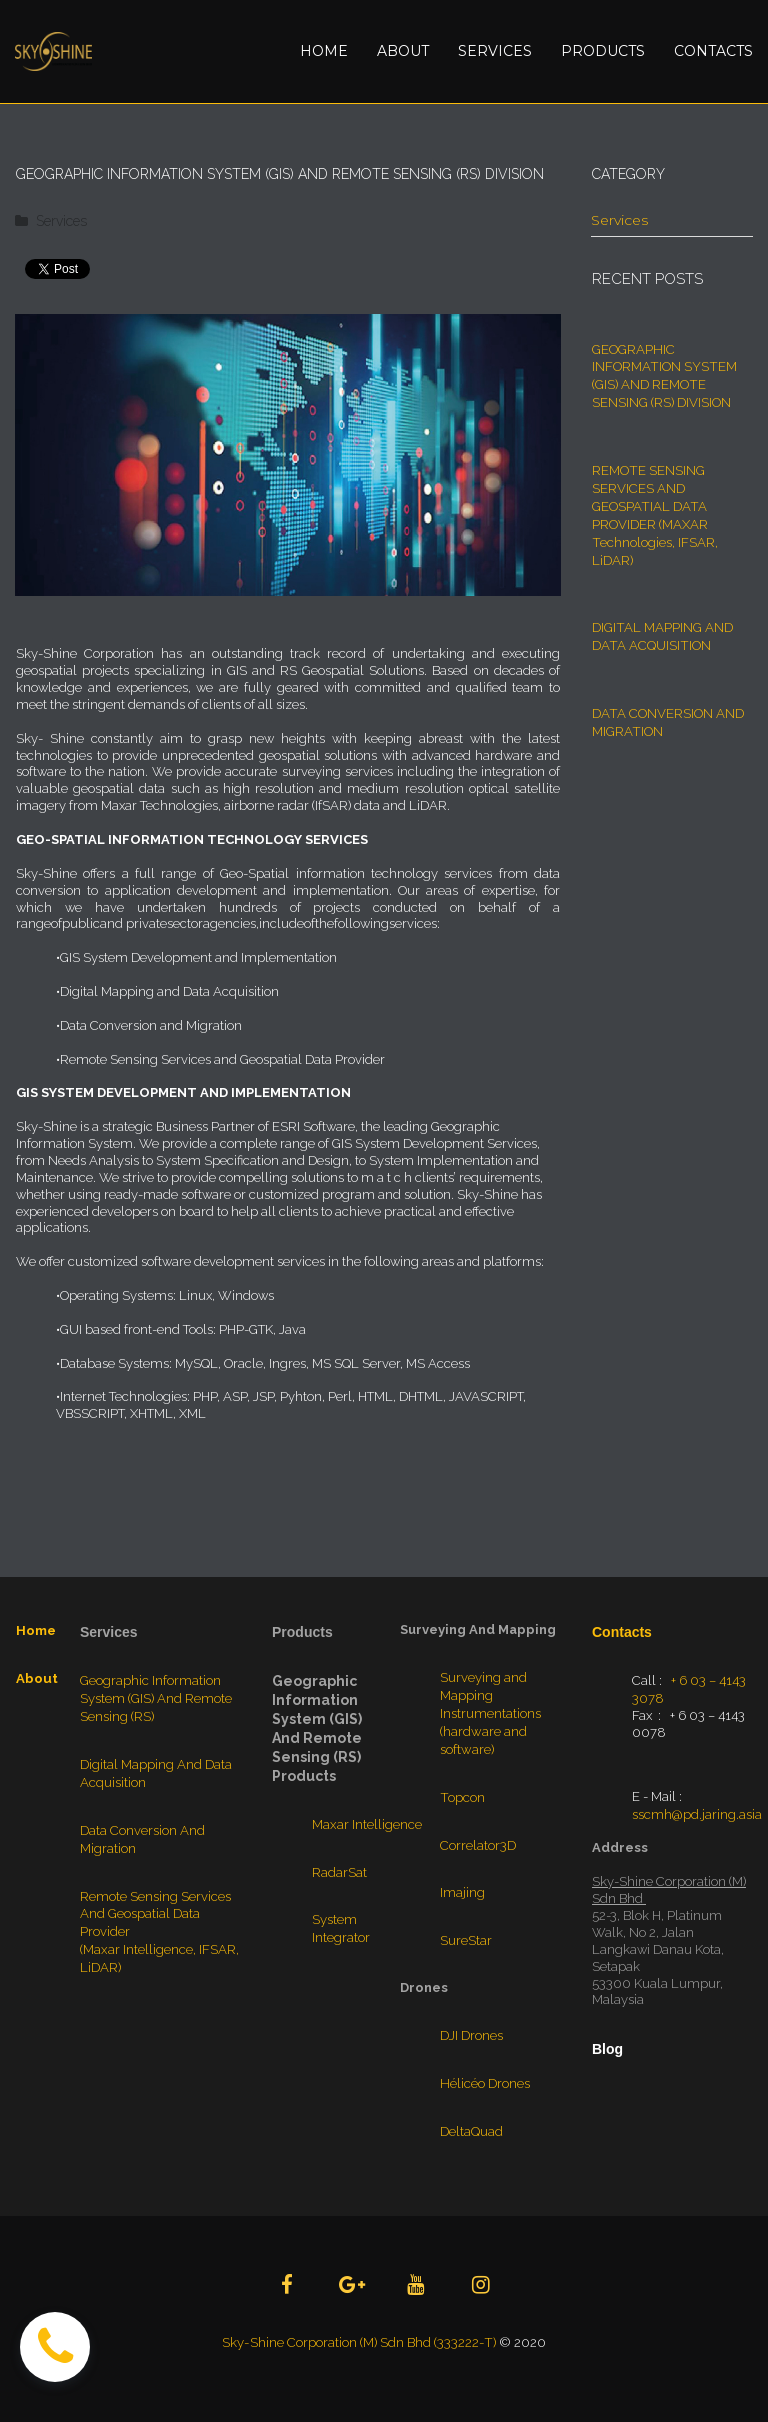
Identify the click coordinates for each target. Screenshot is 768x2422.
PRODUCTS (603, 51)
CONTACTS (713, 51)
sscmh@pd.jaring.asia (697, 1822)
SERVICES (495, 51)
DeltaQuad (471, 2130)
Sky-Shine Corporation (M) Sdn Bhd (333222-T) (359, 2342)
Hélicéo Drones (484, 2083)
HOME (324, 51)
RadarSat (339, 1881)
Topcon (461, 1802)
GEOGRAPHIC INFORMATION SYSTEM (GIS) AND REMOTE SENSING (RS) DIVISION (662, 374)
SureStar (466, 1943)
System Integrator (341, 1937)
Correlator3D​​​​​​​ (478, 1849)
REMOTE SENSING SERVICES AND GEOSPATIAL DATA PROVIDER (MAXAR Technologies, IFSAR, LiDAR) (654, 507)
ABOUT (403, 51)
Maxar (331, 1834)
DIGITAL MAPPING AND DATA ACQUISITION (661, 625)
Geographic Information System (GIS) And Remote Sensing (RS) (156, 1708)
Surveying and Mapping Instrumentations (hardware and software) (490, 1722)
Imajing (462, 1896)
